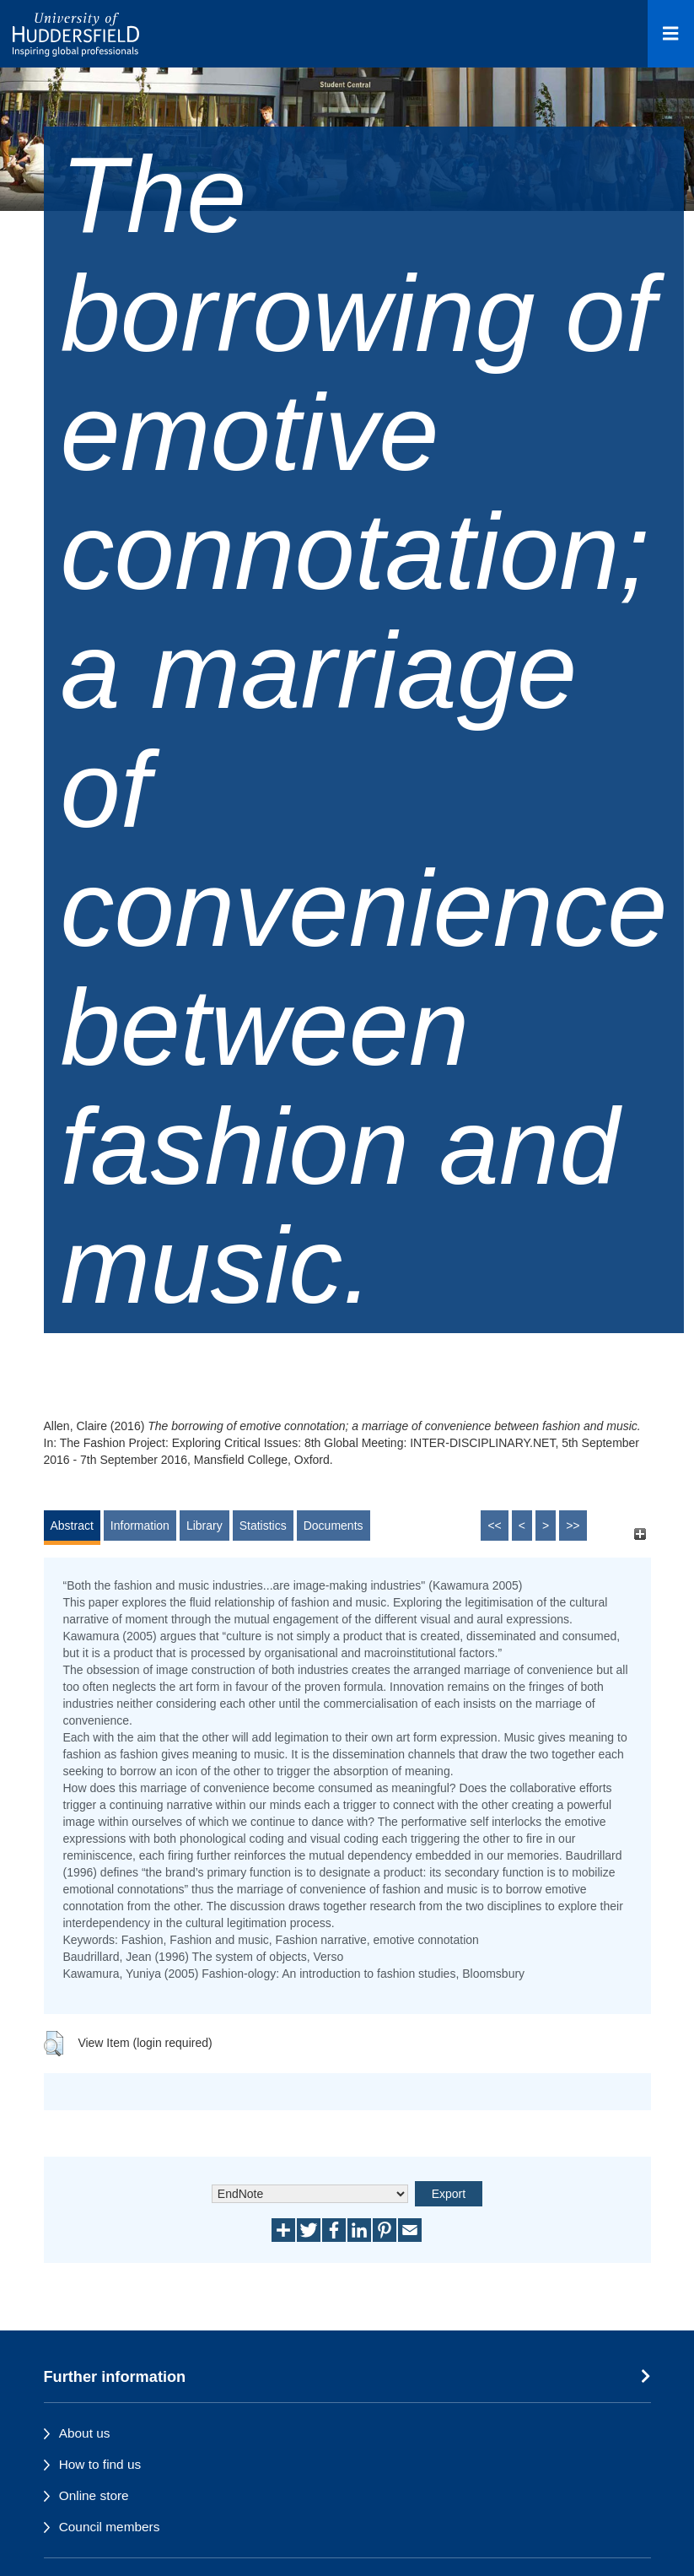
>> (572, 1525)
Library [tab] (204, 1525)
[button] (53, 2043)
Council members (109, 2526)
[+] (640, 1533)
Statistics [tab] (263, 1525)
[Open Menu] (671, 34)
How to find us (100, 2464)
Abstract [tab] (72, 1525)
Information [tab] (139, 1525)
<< (494, 1525)
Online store (94, 2495)
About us (84, 2433)
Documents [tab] (333, 1525)
